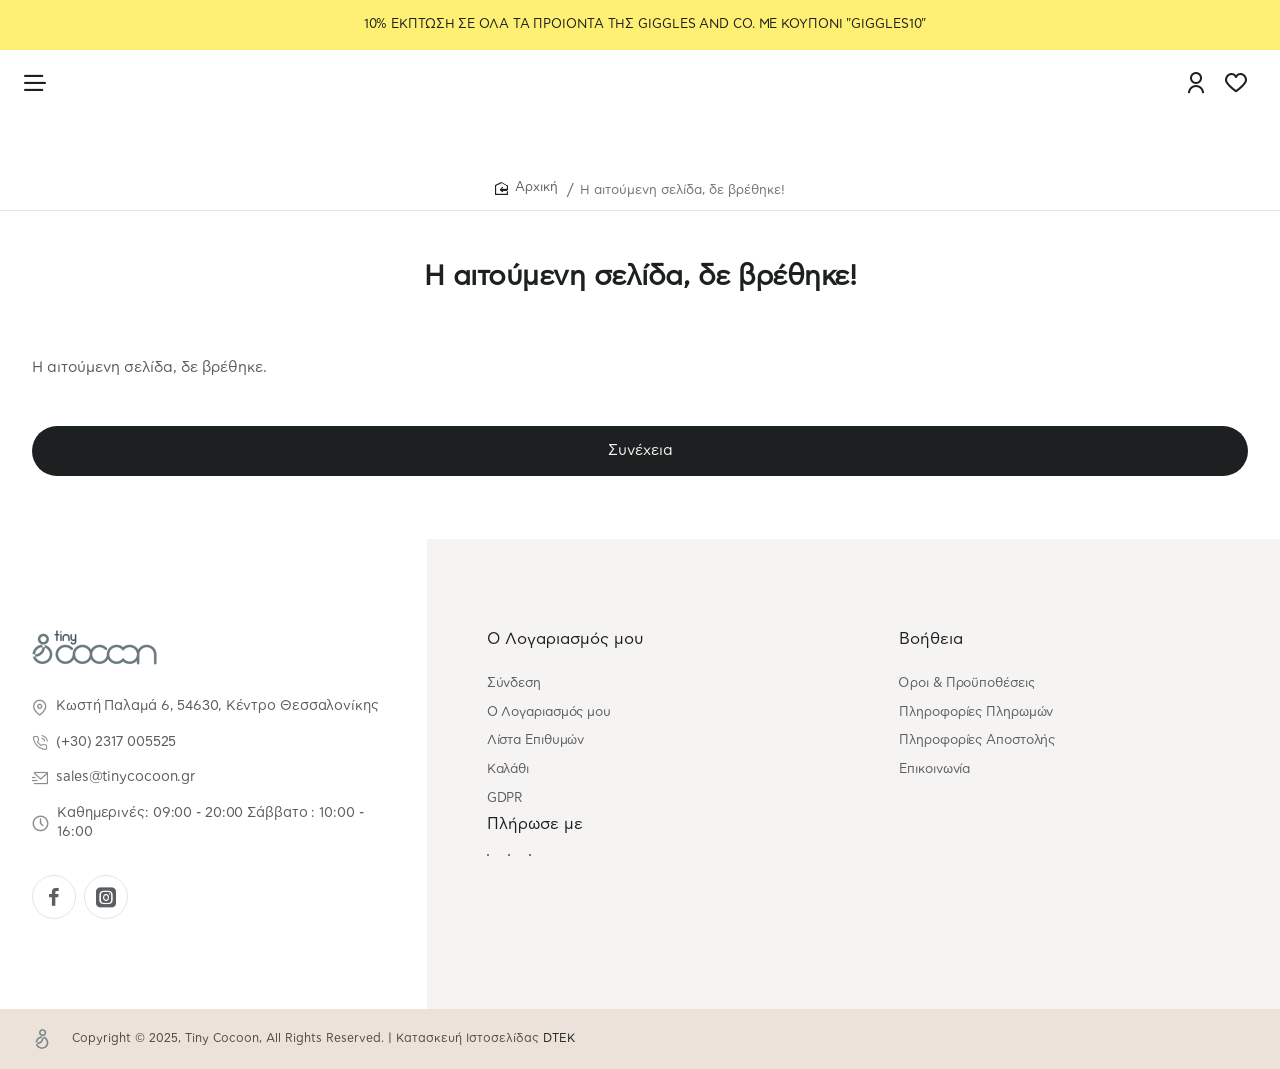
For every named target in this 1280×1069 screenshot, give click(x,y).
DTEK (559, 1038)
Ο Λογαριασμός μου (565, 639)
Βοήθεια (931, 639)
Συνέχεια (640, 453)
